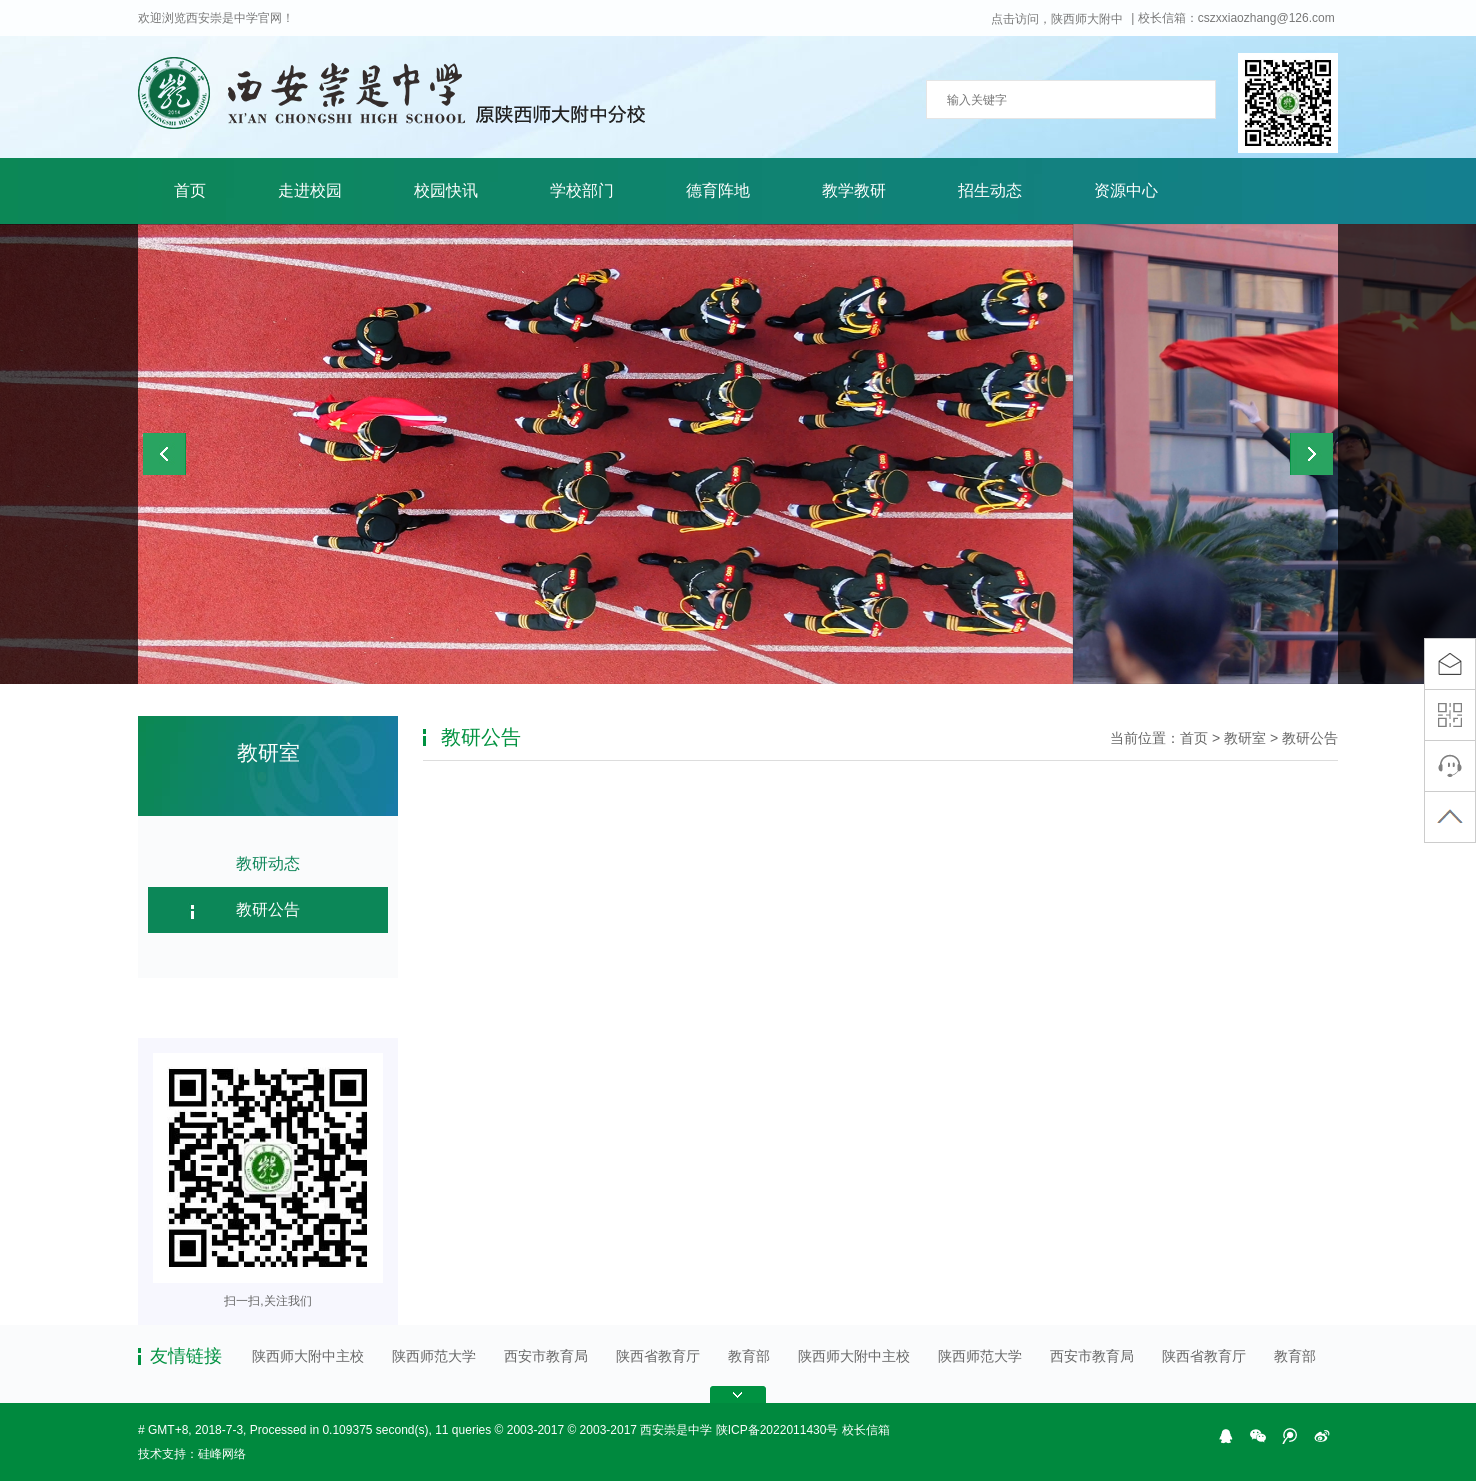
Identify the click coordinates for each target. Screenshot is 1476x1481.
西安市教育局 (546, 1356)
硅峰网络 (222, 1454)
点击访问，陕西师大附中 (1057, 19)
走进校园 (310, 190)
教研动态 (268, 863)
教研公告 (268, 909)
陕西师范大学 (434, 1356)
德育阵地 (718, 190)
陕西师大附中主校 (308, 1356)
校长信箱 (866, 1430)
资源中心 (1126, 190)
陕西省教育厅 (658, 1356)
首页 (190, 190)
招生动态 (990, 190)
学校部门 (582, 190)
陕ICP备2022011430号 (777, 1430)
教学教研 (854, 190)
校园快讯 (446, 190)
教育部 (749, 1356)
